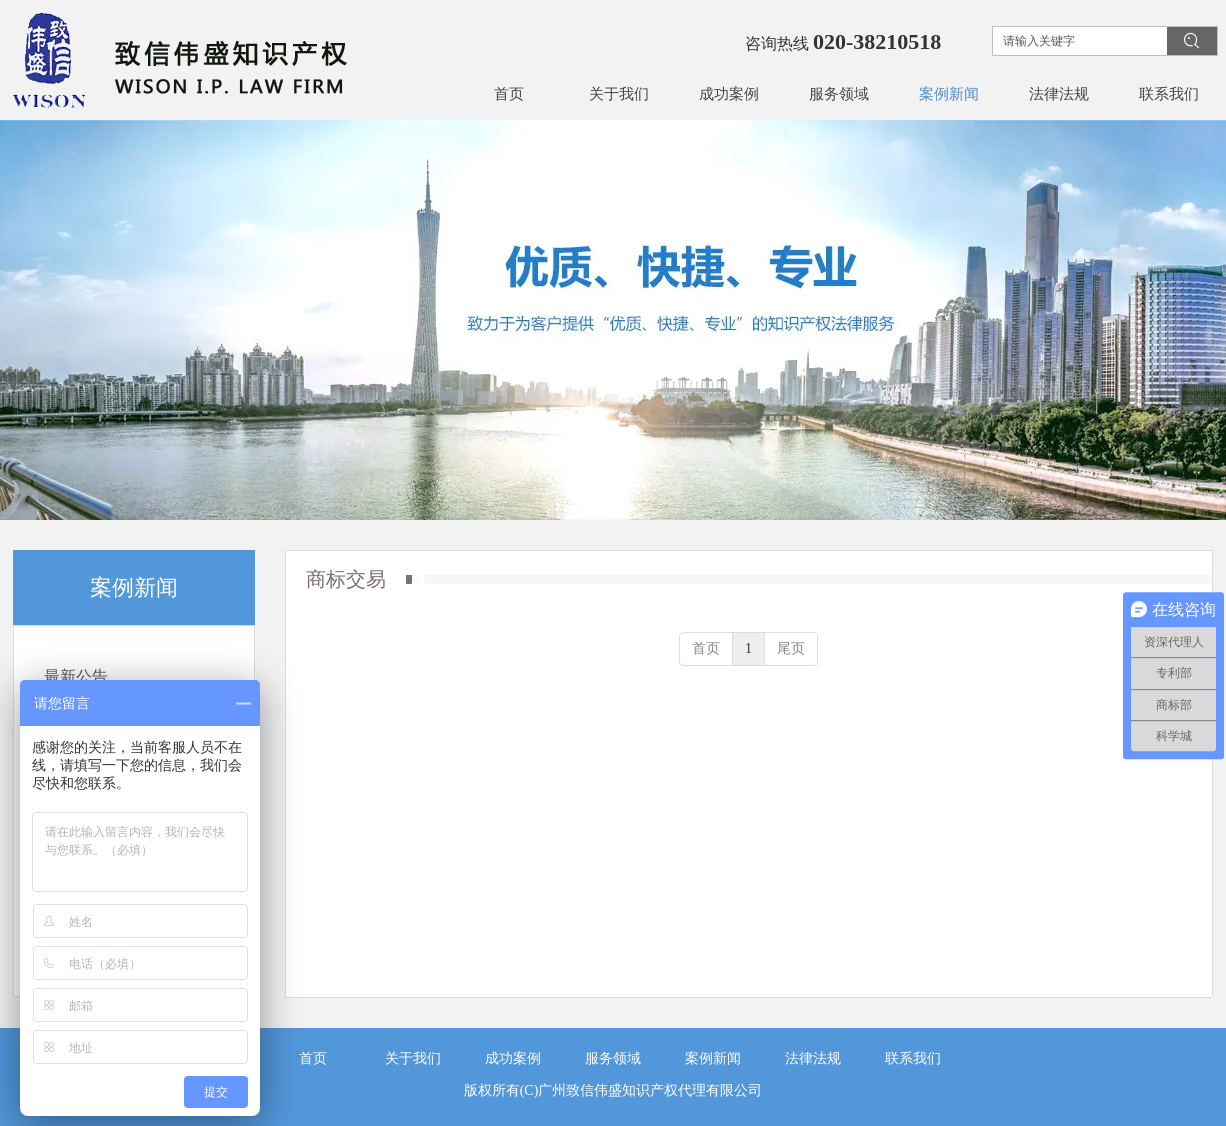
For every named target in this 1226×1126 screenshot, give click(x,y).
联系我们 (913, 1058)
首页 (706, 648)
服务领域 (613, 1058)
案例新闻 (713, 1058)
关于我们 (413, 1058)
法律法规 (813, 1058)
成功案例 (513, 1058)
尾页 (791, 648)
